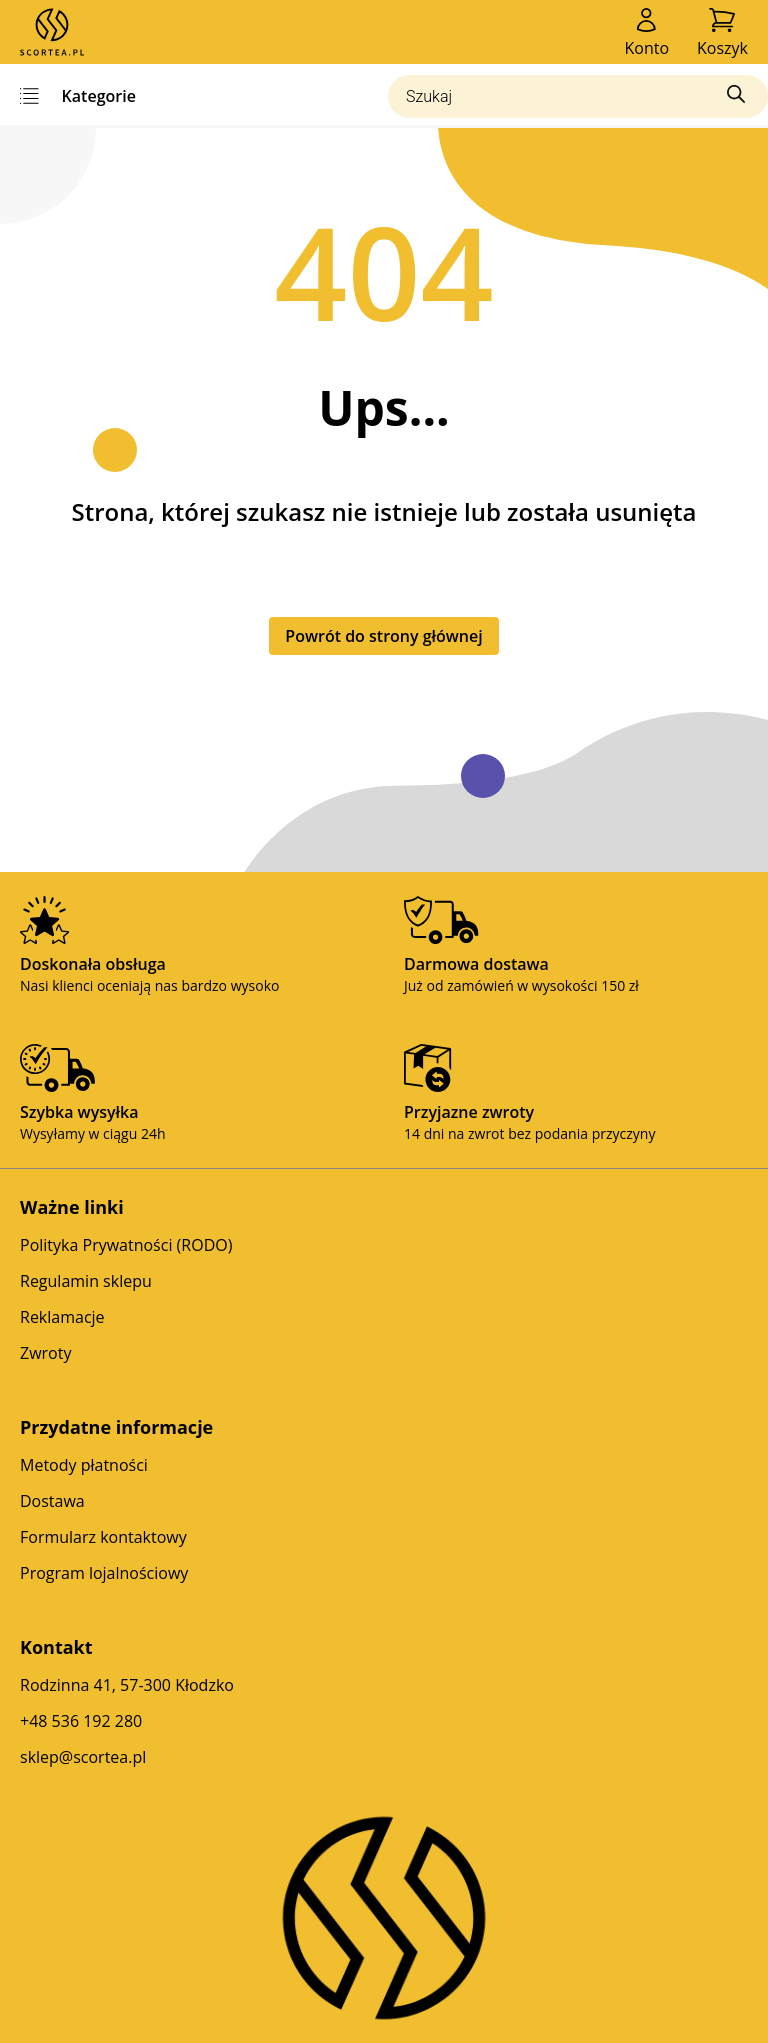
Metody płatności (84, 1465)
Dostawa (52, 1501)
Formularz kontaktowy (103, 1537)
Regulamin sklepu (86, 1281)
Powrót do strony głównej (383, 636)
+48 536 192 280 (81, 1721)
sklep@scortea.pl (83, 1757)
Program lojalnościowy (104, 1573)
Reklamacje (62, 1317)
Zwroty (45, 1353)
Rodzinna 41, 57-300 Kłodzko (127, 1685)
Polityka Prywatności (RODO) (126, 1245)
